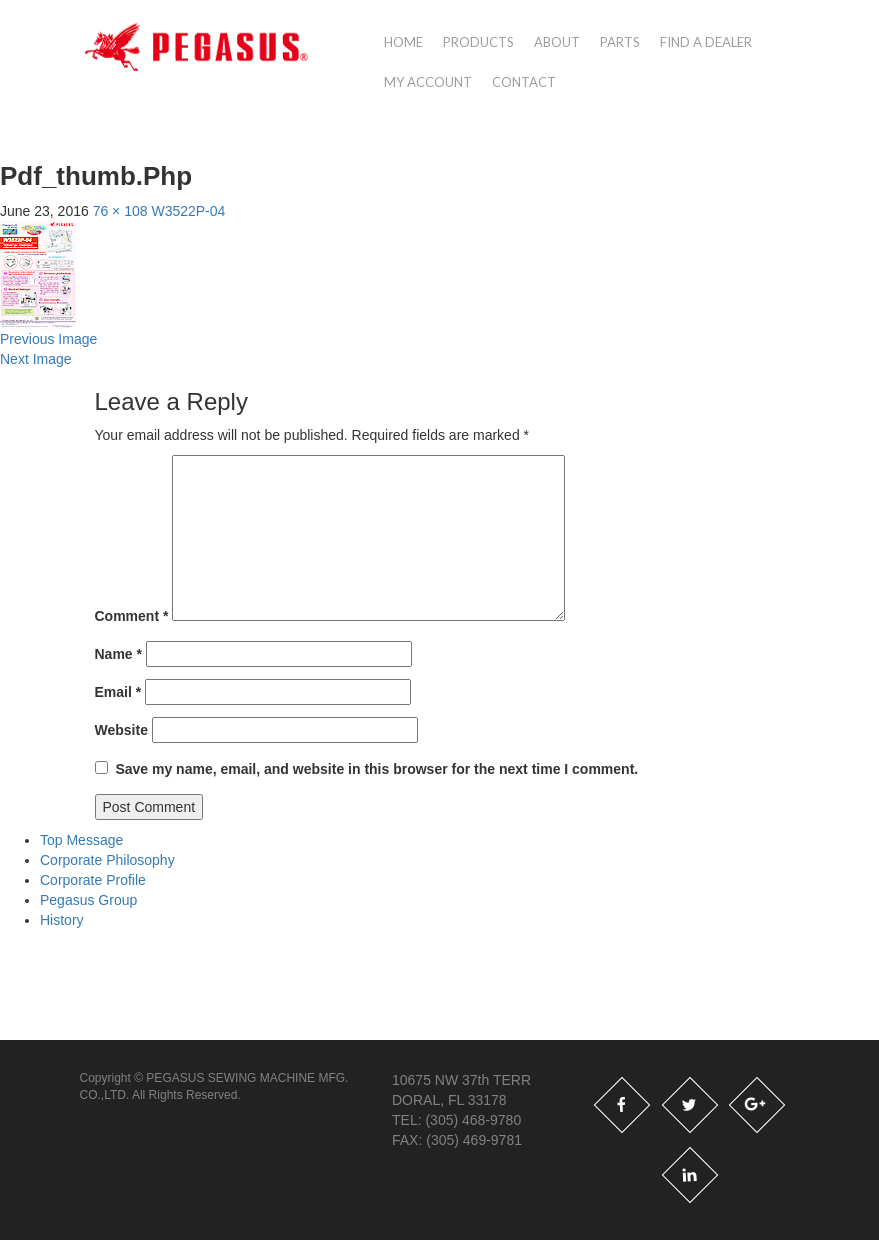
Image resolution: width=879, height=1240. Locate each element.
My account (428, 82)
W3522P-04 (188, 211)
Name (118, 654)
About (557, 42)
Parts (620, 42)
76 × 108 (120, 211)
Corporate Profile (93, 880)
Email (118, 692)
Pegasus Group (88, 900)
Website (121, 730)
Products (478, 42)
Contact (524, 82)
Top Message (81, 840)
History (62, 920)
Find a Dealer (706, 42)
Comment (132, 616)
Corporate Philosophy (107, 860)
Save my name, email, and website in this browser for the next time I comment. (376, 769)
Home (403, 42)
